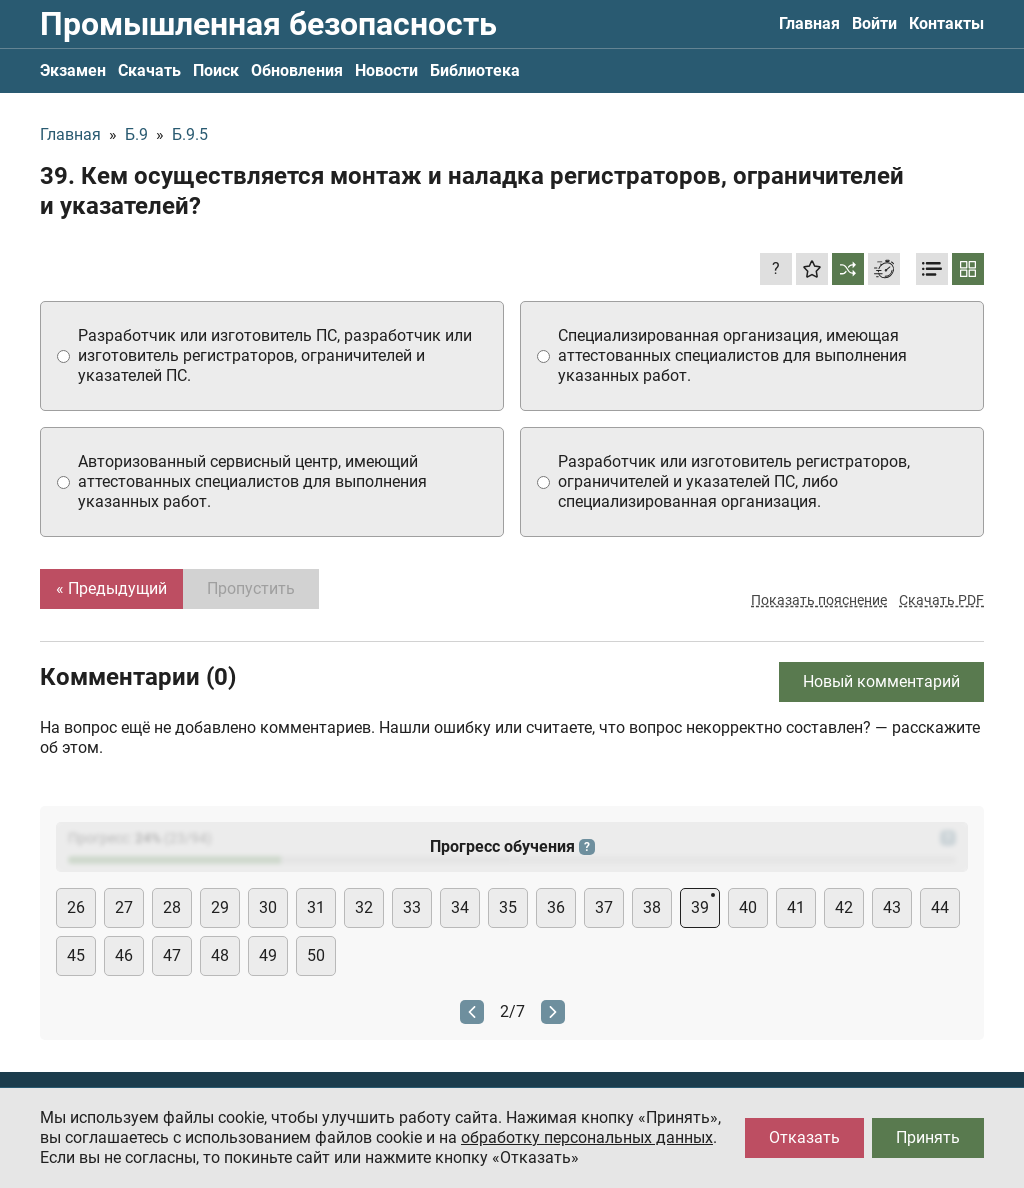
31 (316, 907)
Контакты (946, 23)
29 (220, 907)
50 (316, 955)
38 (652, 907)
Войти (874, 23)
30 (268, 907)
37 (604, 907)
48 (220, 955)
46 (124, 955)
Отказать (804, 1137)
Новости (386, 70)
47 (172, 955)
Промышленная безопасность (268, 24)
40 (748, 907)
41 (796, 907)
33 (412, 907)
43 (892, 907)
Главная (809, 23)
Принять (928, 1137)
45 (76, 955)
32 (364, 907)
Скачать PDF (941, 600)
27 (124, 907)
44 (940, 907)
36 (556, 907)
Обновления (297, 70)
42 (844, 907)
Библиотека (475, 70)
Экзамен (73, 70)
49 (268, 955)
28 (172, 907)
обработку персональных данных (587, 1137)
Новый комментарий (881, 681)
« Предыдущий (111, 588)
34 (460, 907)
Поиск (216, 70)
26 (76, 907)
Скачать (149, 70)
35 (508, 907)
